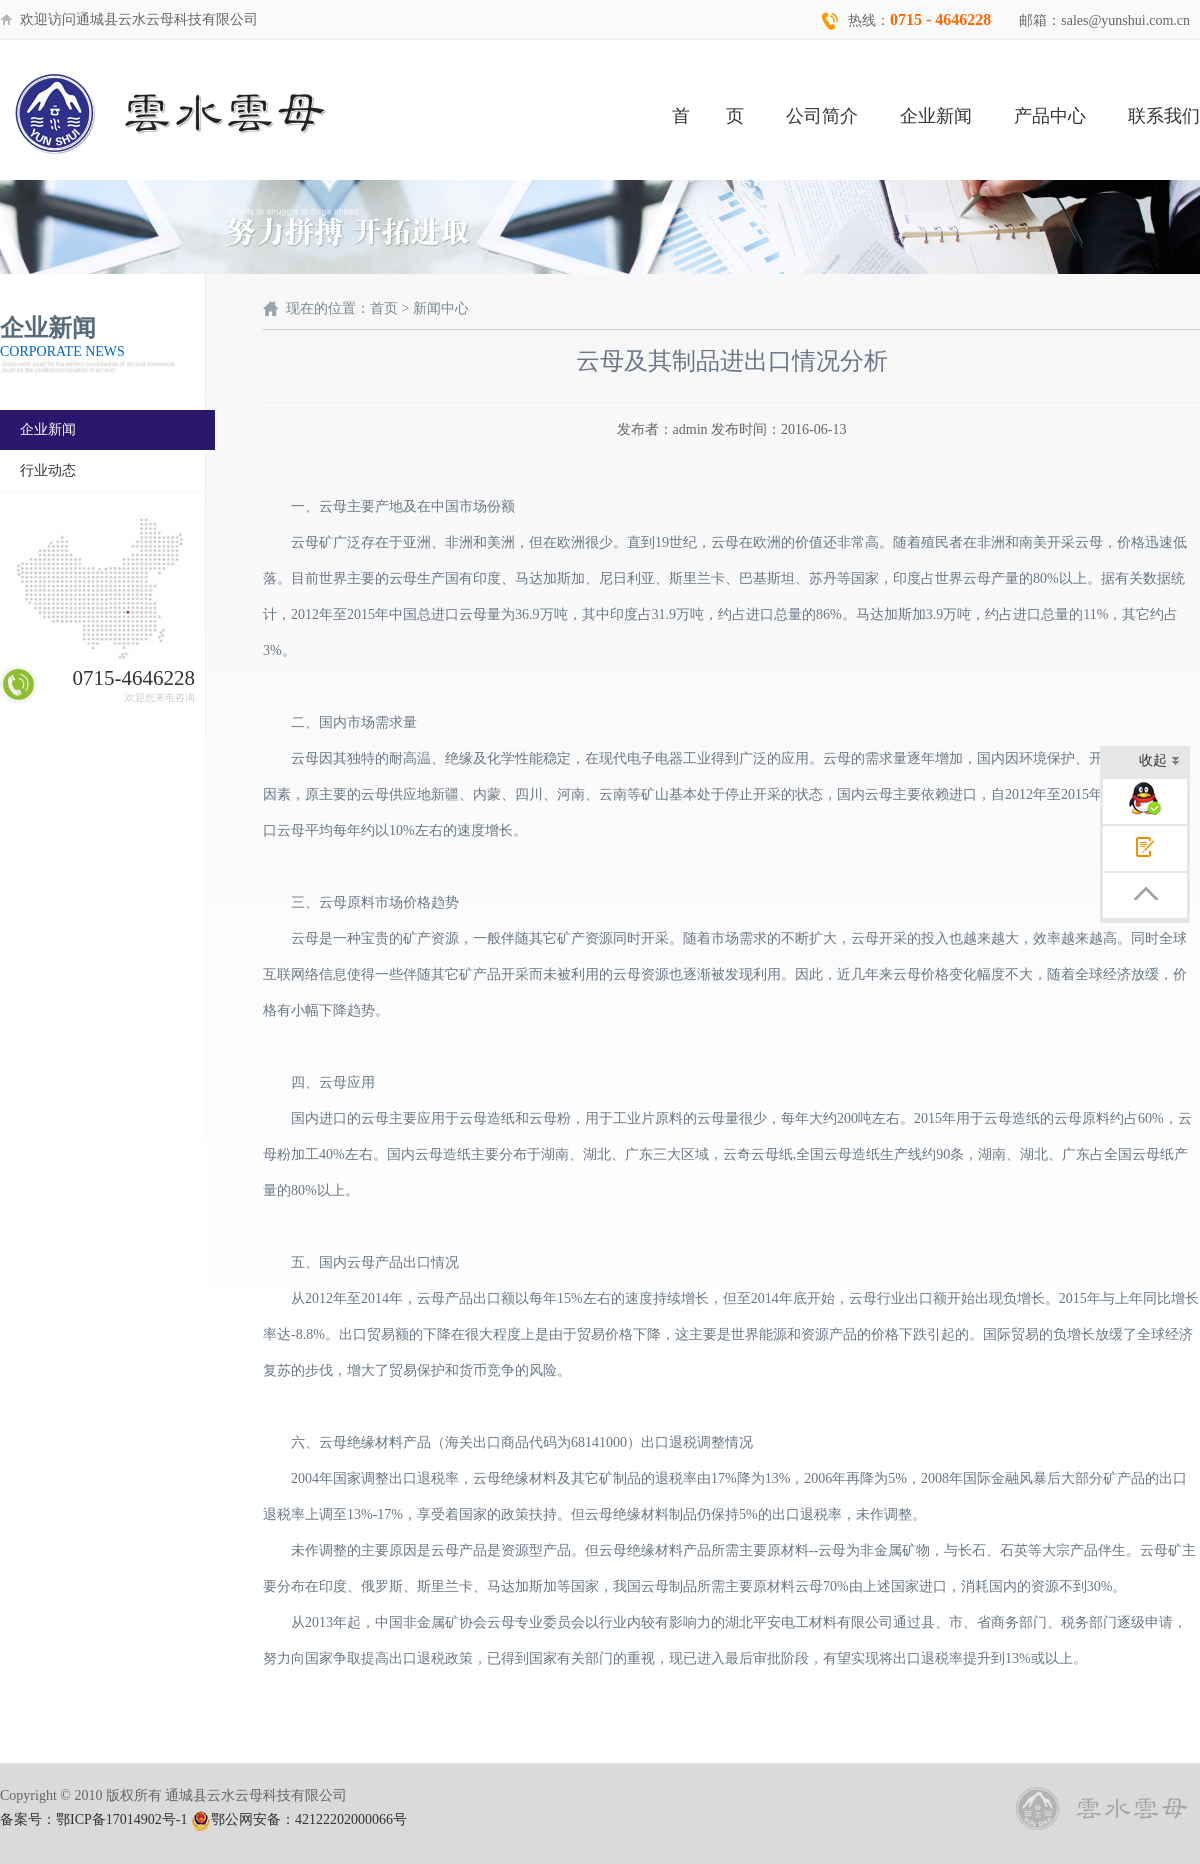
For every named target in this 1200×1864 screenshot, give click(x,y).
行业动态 (48, 470)
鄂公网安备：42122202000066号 (299, 1819)
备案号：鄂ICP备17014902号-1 (93, 1819)
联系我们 (1164, 116)
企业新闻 (936, 116)
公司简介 (822, 116)
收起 (1159, 762)
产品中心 (1050, 116)
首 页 (708, 116)
